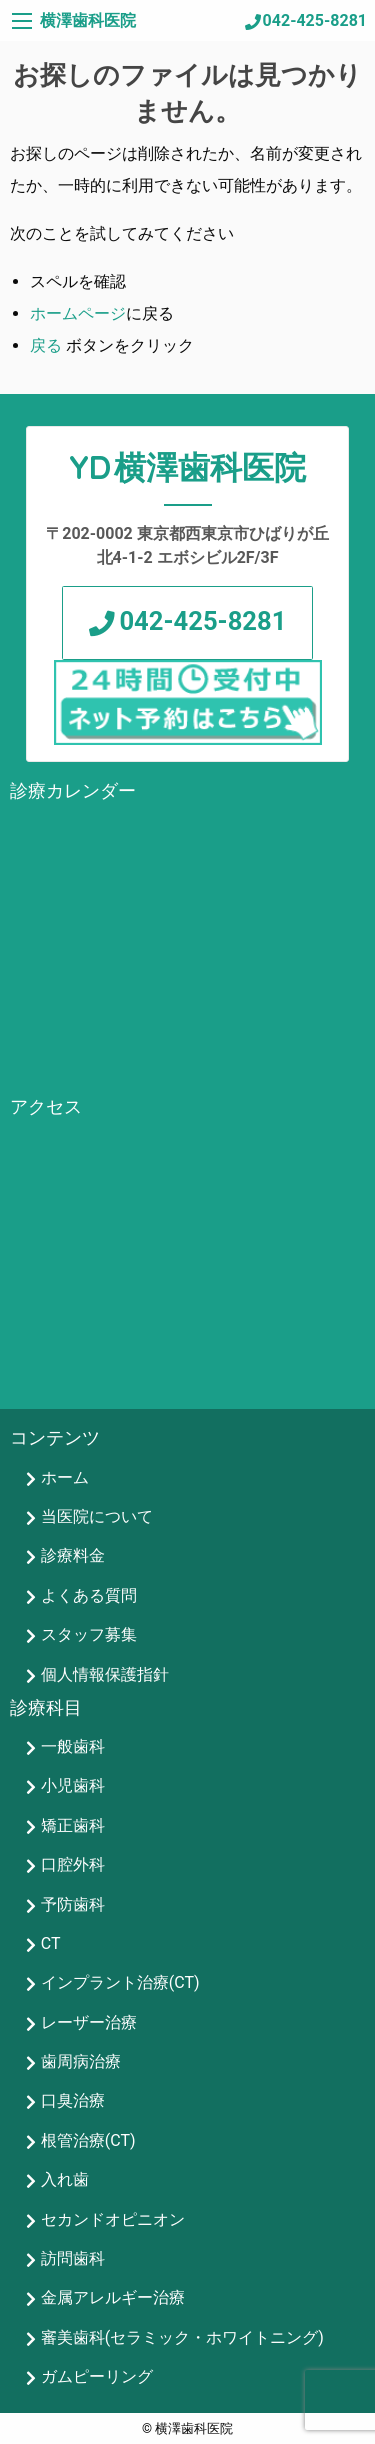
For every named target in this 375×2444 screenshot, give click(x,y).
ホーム (65, 1477)
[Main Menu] (22, 21)
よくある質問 (89, 1595)
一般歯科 (73, 1746)
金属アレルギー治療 (113, 2297)
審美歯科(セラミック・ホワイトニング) (182, 2337)
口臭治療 (73, 2100)
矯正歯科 (73, 1825)
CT (51, 1943)
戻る (46, 345)
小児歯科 (73, 1785)
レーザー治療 (89, 2022)
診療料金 (73, 1555)
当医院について (97, 1516)
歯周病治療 (81, 2061)
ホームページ (78, 313)
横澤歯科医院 (88, 20)
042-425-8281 (315, 20)
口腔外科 (73, 1864)
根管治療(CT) (88, 2140)
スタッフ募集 (89, 1634)
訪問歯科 (73, 2258)
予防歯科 (73, 1904)
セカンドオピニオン (113, 2219)
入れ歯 (65, 2179)
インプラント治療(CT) (120, 1982)
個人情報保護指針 (105, 1674)
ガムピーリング (97, 2376)
